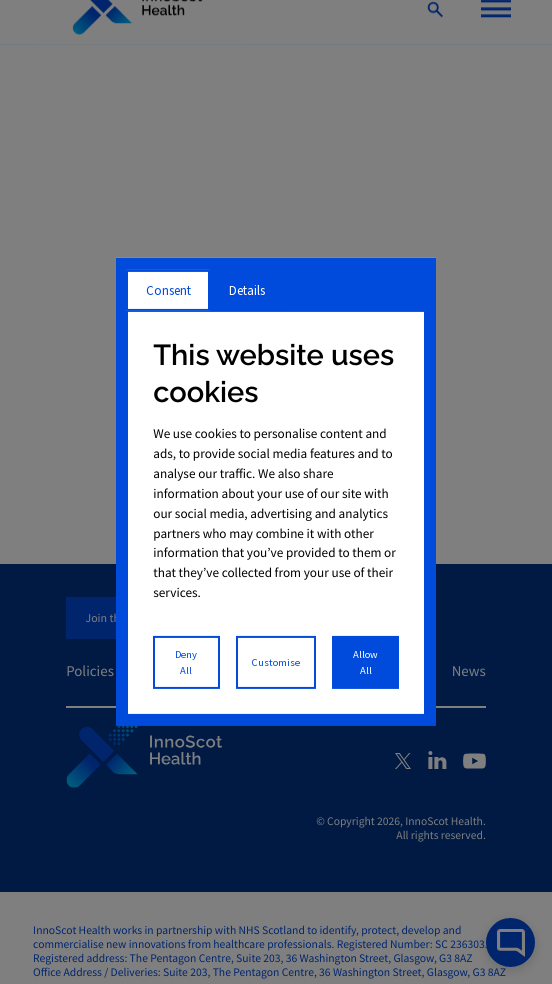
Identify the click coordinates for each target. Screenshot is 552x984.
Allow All (365, 662)
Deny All (186, 662)
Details (247, 290)
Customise (276, 662)
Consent (168, 290)
